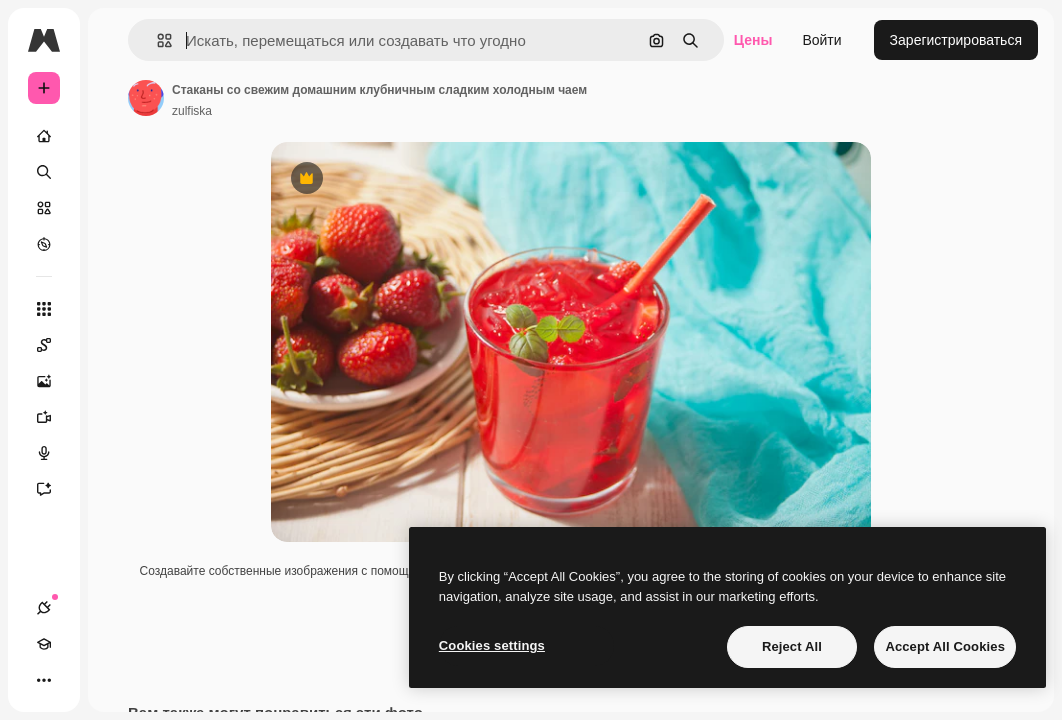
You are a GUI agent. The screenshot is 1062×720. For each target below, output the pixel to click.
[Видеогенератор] (54, 417)
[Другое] (44, 680)
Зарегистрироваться (956, 40)
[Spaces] (54, 345)
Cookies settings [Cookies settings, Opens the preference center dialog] (492, 645)
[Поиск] (44, 172)
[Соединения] (44, 608)
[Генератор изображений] (54, 381)
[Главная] (44, 136)
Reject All (792, 646)
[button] (156, 40)
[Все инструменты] (44, 309)
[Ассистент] (54, 489)
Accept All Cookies (945, 646)
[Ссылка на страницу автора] (146, 98)
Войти (821, 40)
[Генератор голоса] (54, 453)
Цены (753, 40)
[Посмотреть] (44, 244)
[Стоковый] (44, 208)
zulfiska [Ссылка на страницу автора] (192, 111)
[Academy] (44, 644)
